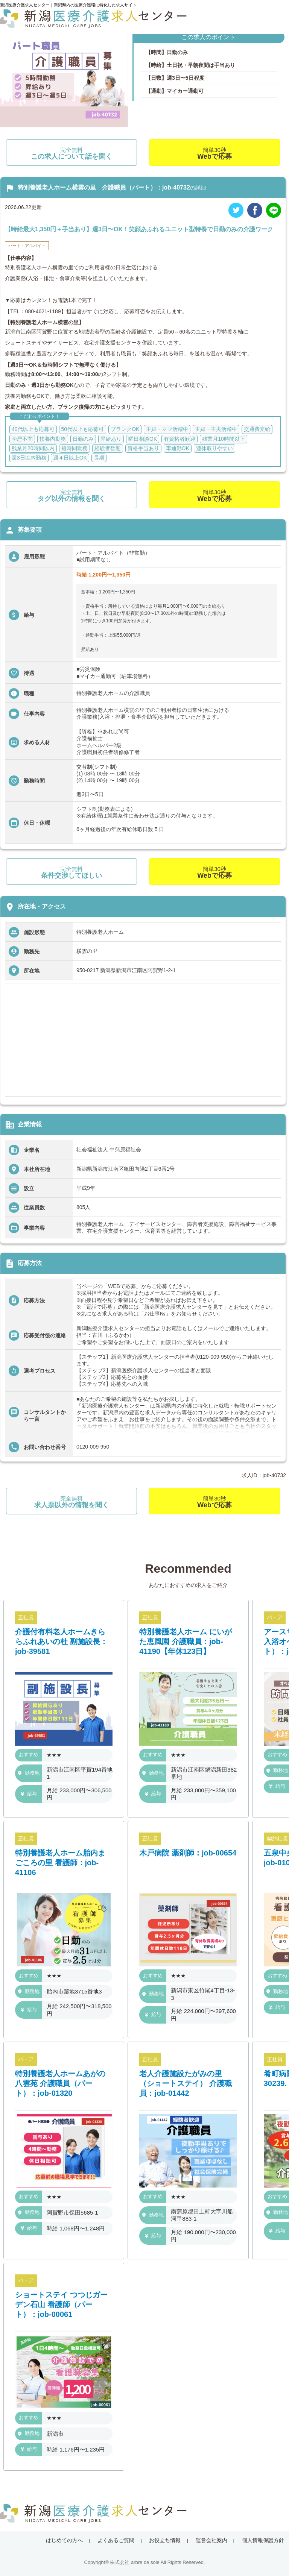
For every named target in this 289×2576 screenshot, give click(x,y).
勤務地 (29, 1773)
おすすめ (28, 1754)
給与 (29, 1793)
